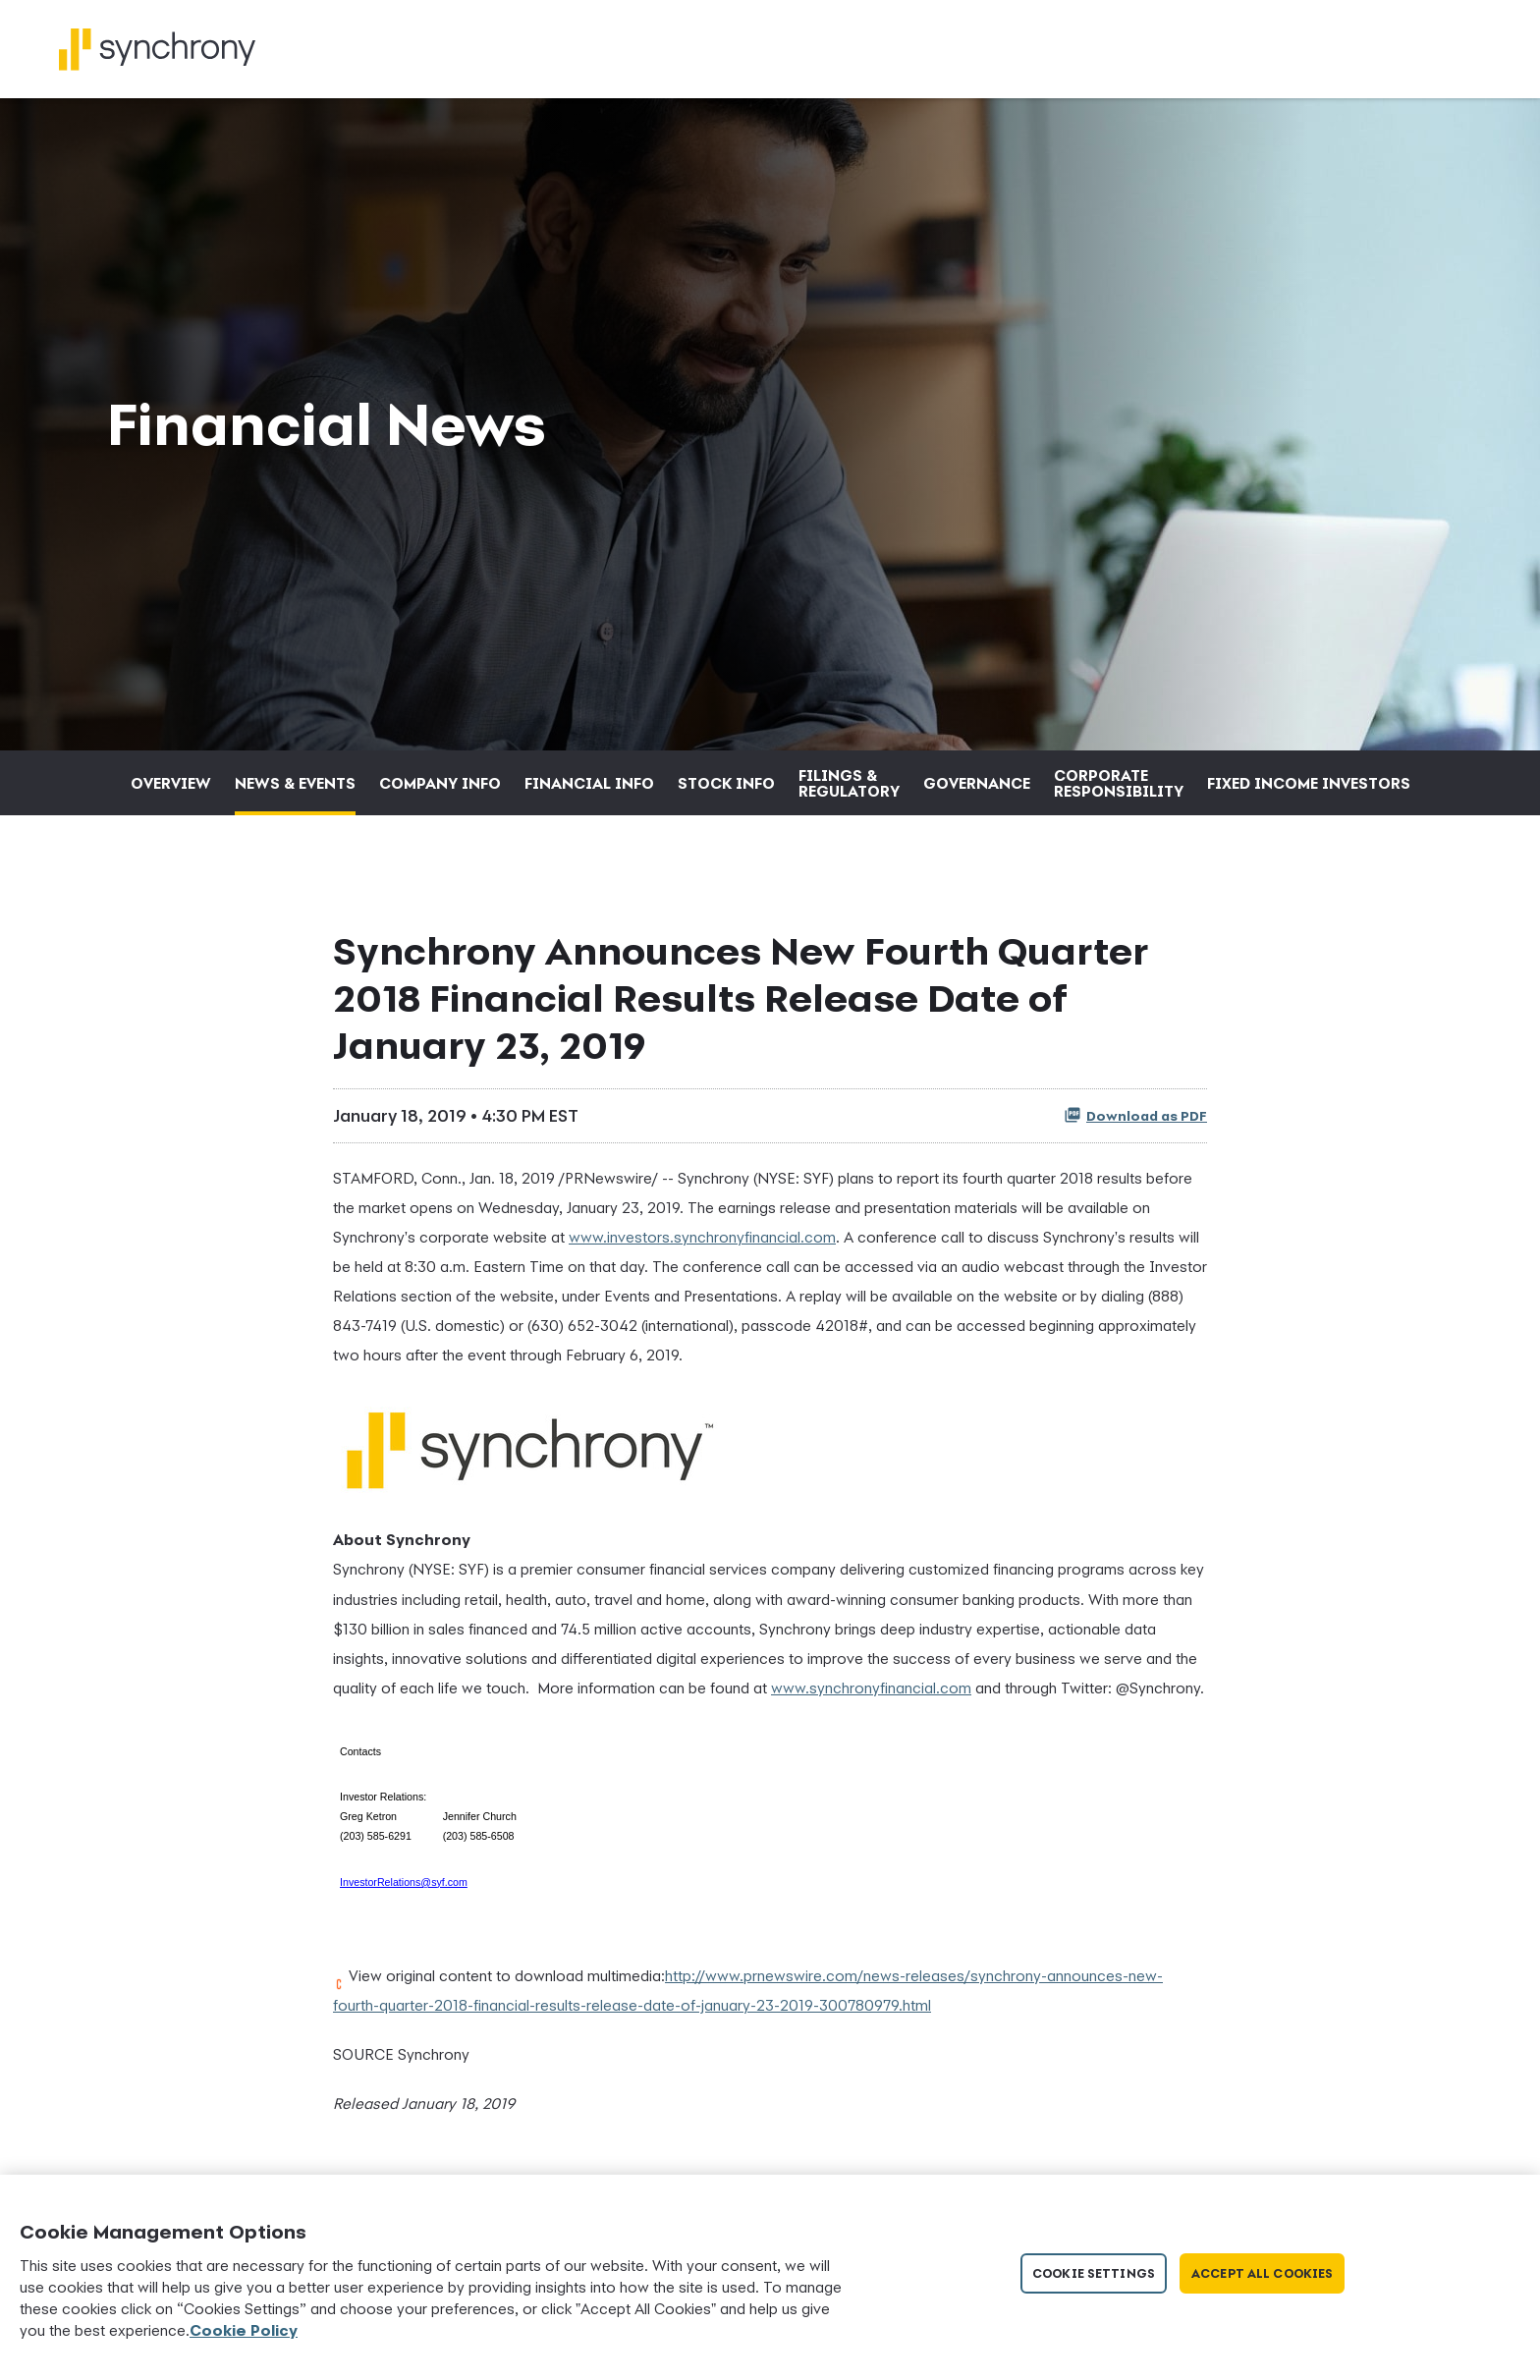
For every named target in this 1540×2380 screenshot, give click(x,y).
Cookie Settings (1093, 2273)
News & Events (295, 783)
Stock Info (726, 783)
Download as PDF (1135, 1115)
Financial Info (589, 783)
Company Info (440, 783)
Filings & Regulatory (849, 783)
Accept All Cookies (1262, 2273)
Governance (976, 783)
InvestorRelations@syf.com (404, 1882)
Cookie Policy (244, 2330)
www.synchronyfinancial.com (871, 1687)
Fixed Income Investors (1308, 783)
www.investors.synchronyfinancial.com (702, 1236)
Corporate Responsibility (1118, 783)
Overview (171, 783)
